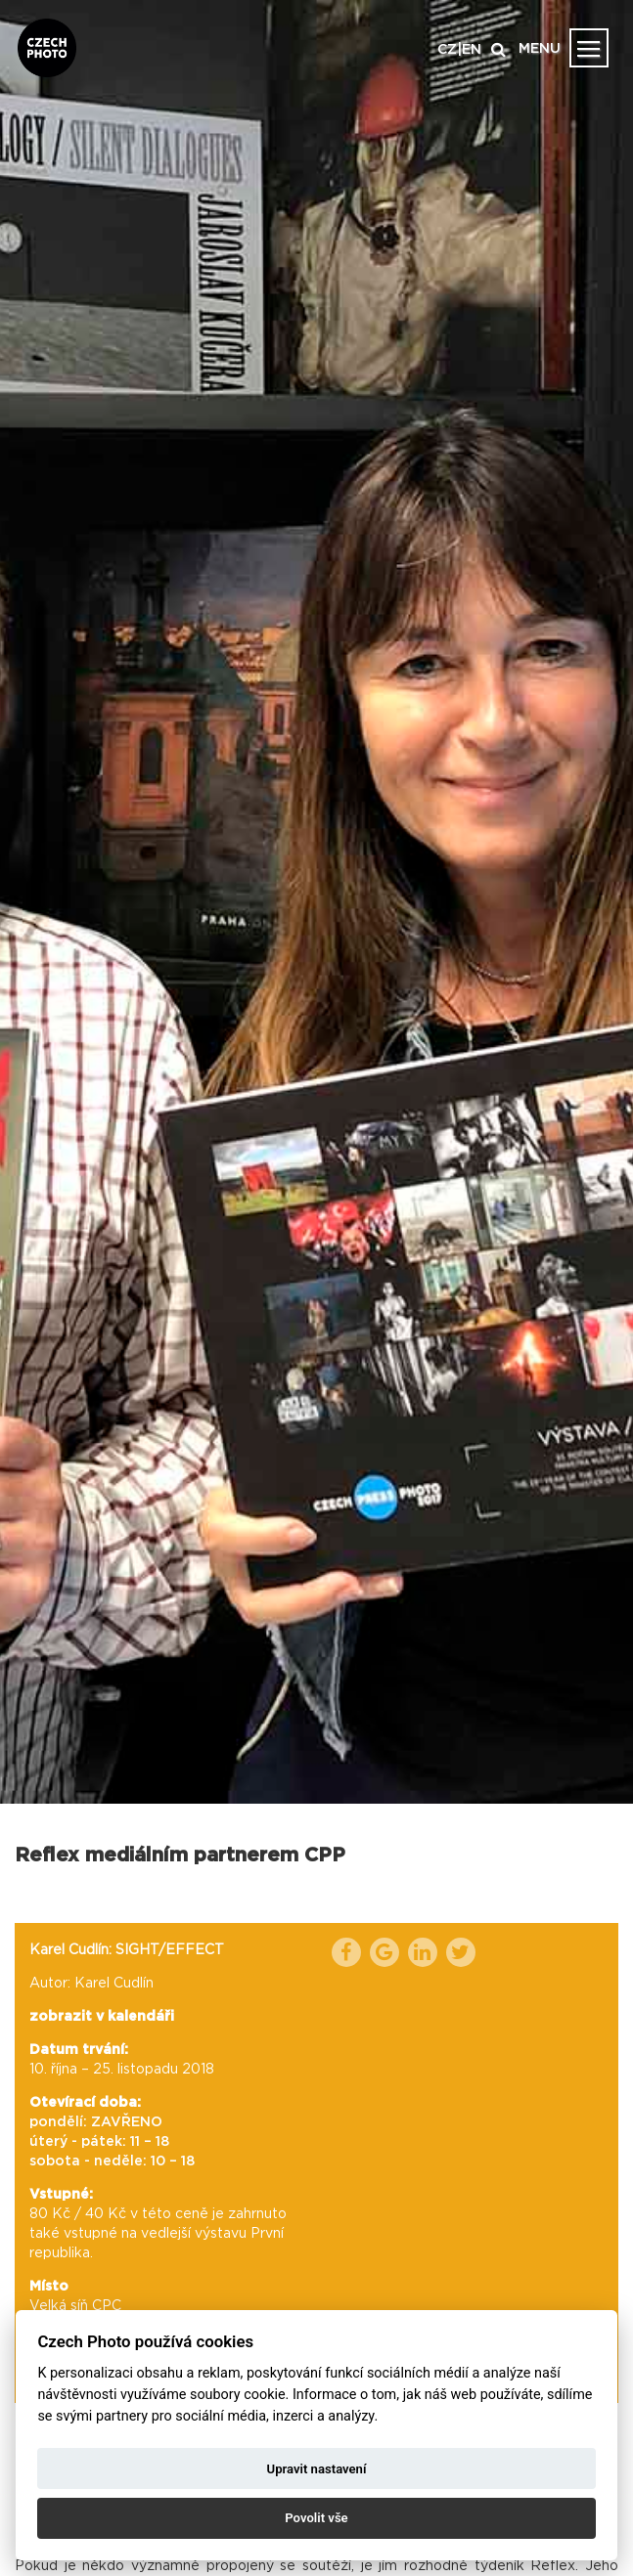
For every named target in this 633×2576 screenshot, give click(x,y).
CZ (447, 50)
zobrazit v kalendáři (101, 2017)
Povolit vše (316, 2518)
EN (471, 50)
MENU (540, 49)
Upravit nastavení (317, 2469)
